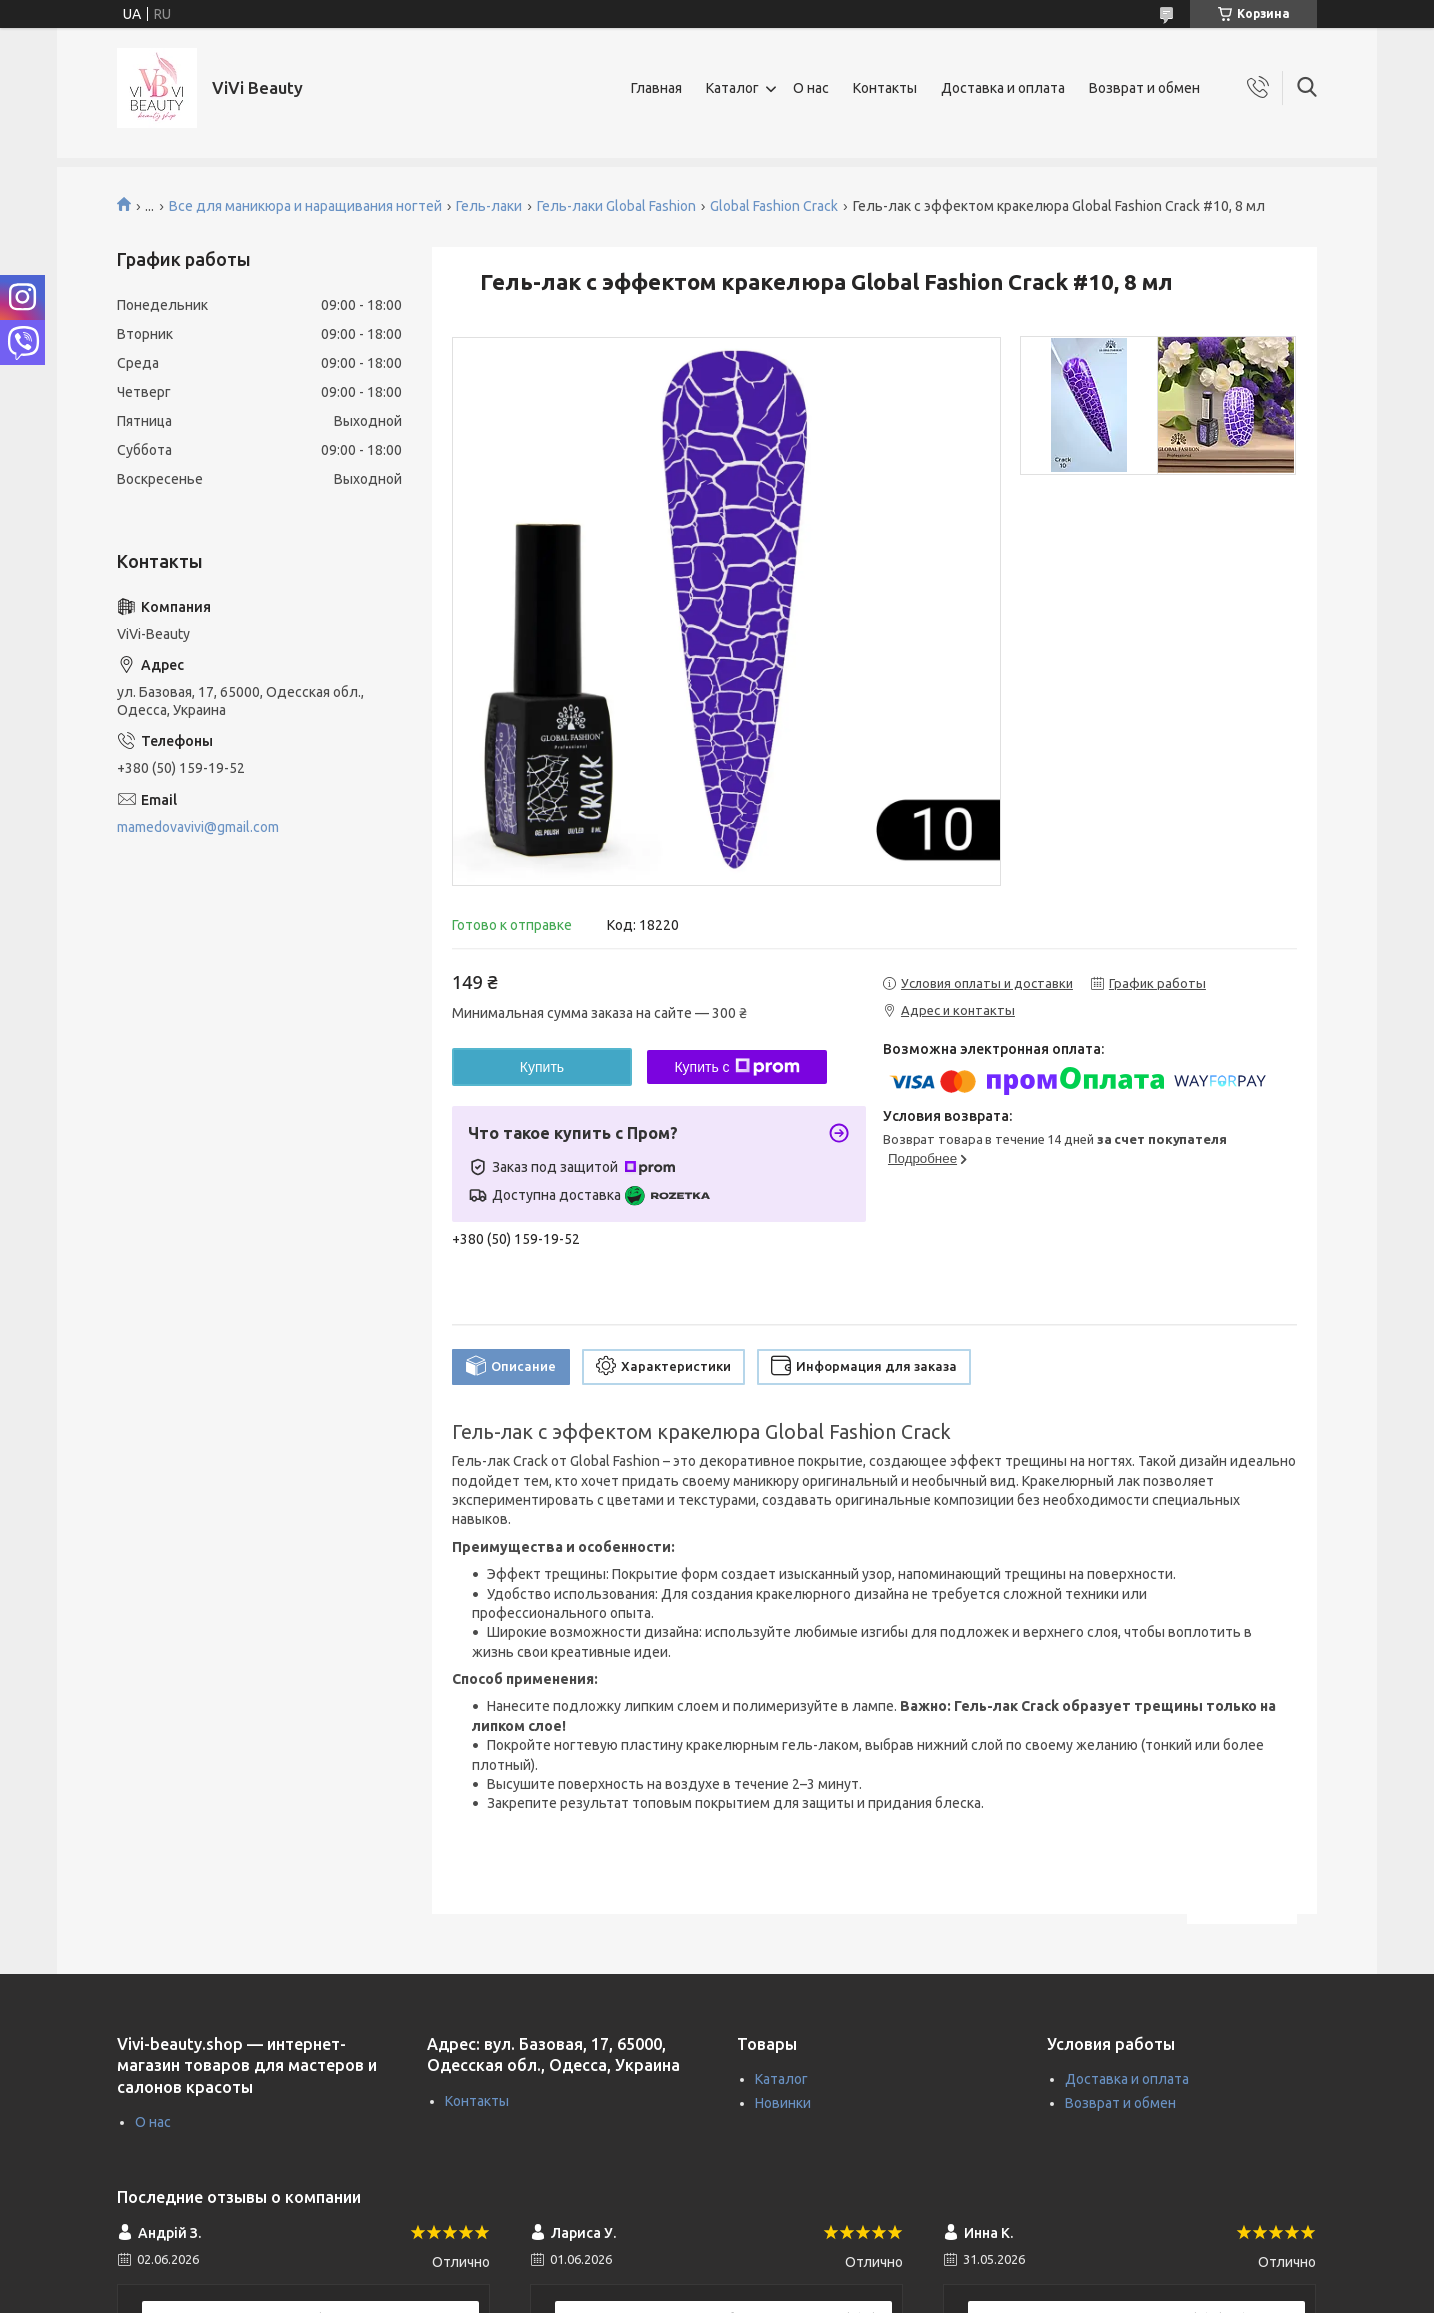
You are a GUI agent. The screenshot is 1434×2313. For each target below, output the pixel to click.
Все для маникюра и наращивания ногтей (305, 206)
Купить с (736, 1067)
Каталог (732, 88)
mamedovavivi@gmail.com (198, 827)
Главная (656, 88)
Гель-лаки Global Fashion (616, 206)
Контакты (885, 88)
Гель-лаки (489, 206)
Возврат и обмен (1144, 88)
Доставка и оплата (1003, 88)
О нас (811, 88)
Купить (542, 1067)
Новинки (783, 2103)
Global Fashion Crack (774, 206)
